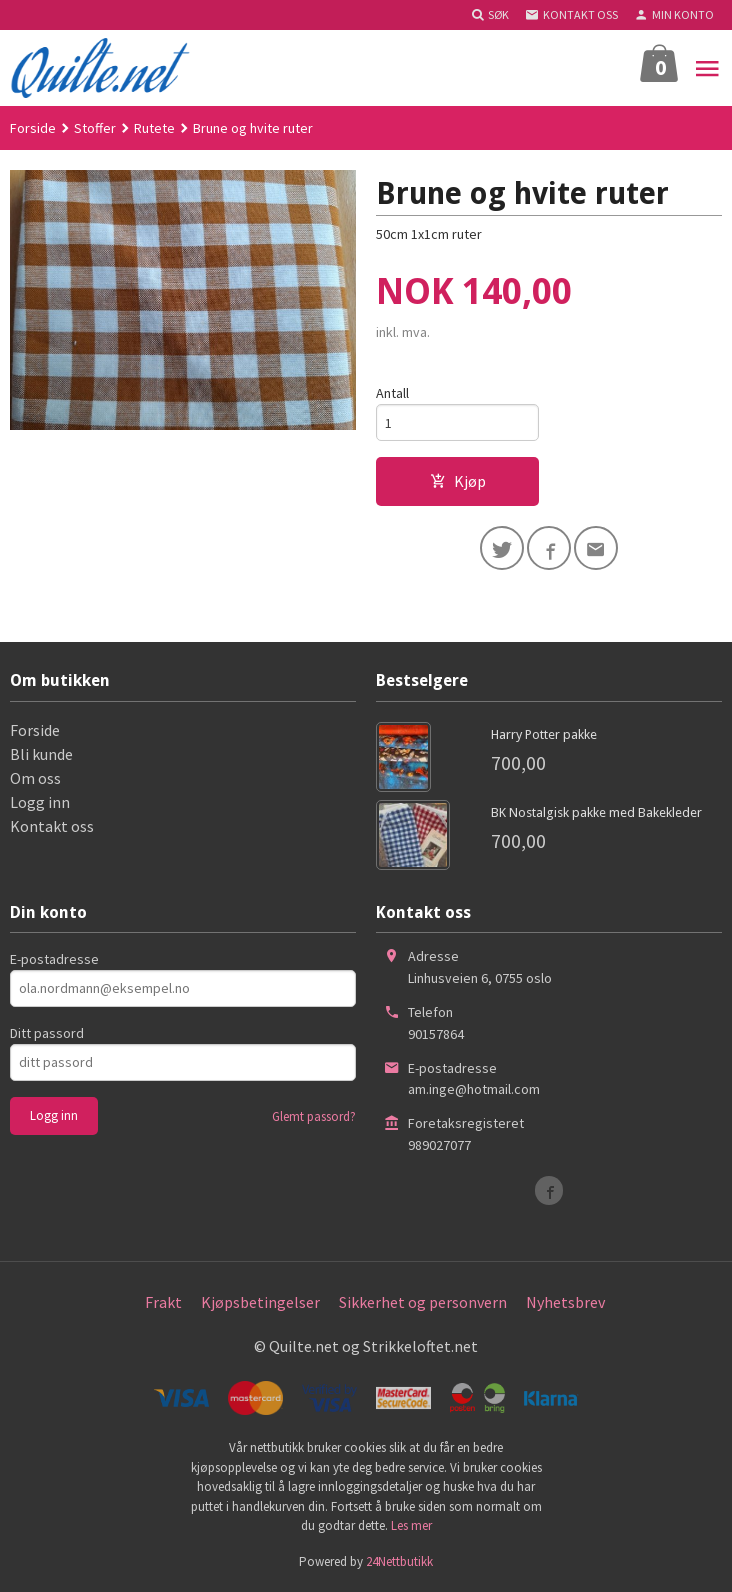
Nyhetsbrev (565, 1302)
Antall (392, 393)
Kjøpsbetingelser (260, 1302)
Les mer (411, 1526)
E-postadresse (54, 959)
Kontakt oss (52, 826)
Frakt (163, 1302)
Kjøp (458, 481)
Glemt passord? (314, 1116)
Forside (33, 128)
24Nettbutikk (399, 1561)
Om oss (35, 778)
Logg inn (40, 802)
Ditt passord (47, 1033)
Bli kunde (41, 754)
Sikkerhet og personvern (423, 1302)
